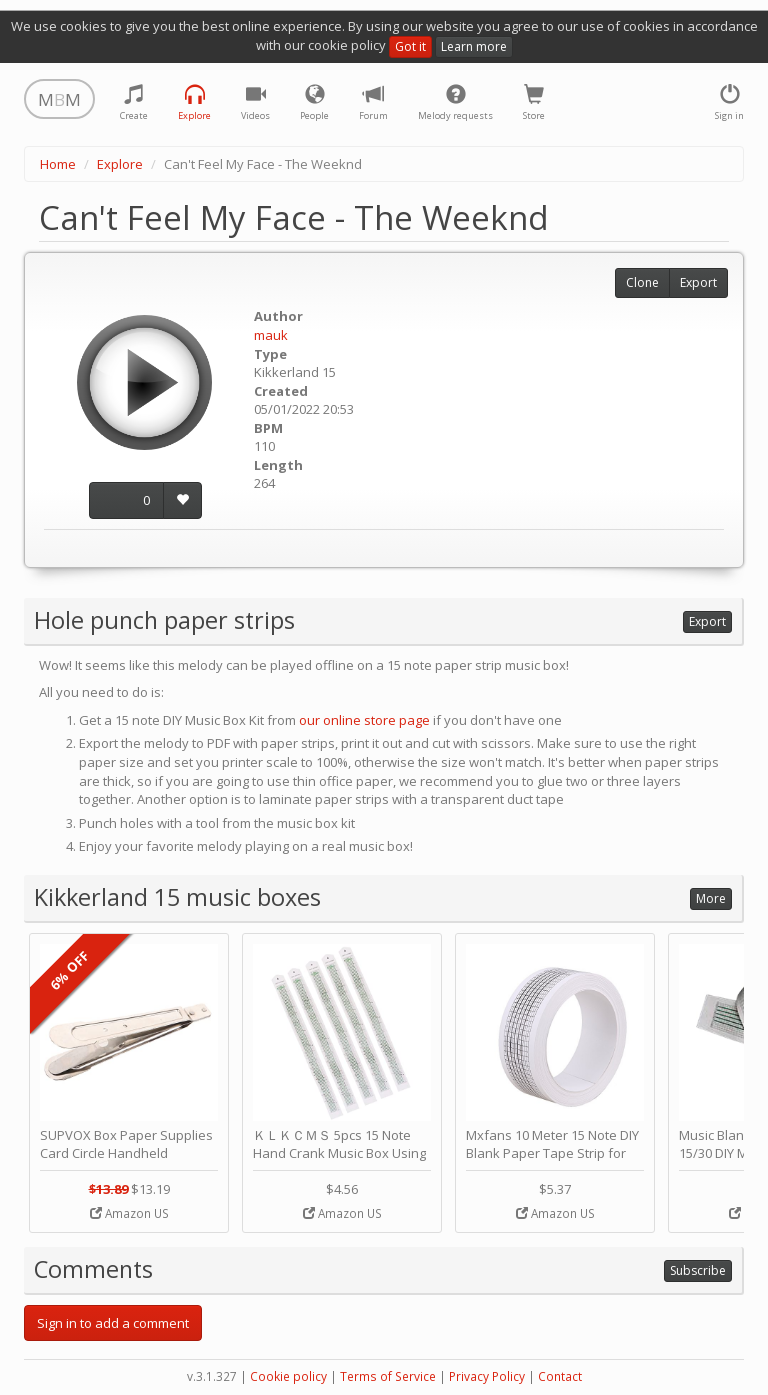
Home (58, 164)
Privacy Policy (487, 1376)
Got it (410, 46)
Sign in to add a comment (113, 1323)
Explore (120, 164)
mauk (271, 335)
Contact (560, 1376)
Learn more (474, 46)
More (711, 898)
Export (698, 282)
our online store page (364, 720)
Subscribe (698, 1270)
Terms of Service (388, 1376)
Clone (642, 282)
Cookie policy (288, 1376)
